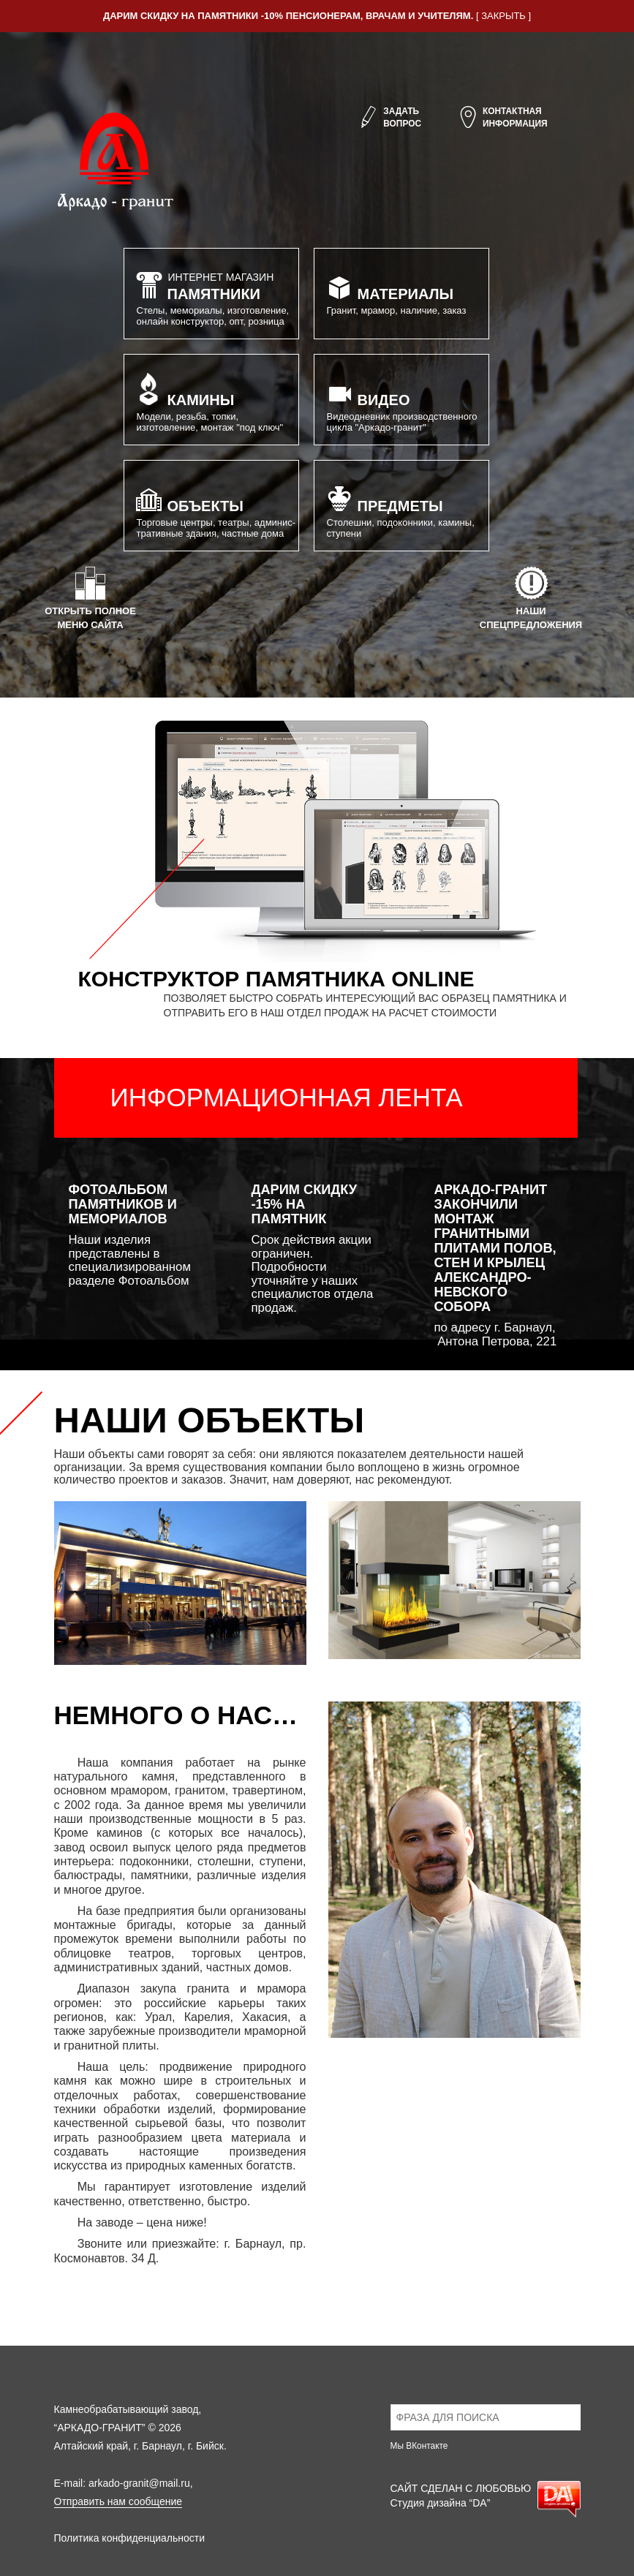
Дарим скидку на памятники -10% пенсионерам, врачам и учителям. (288, 15)
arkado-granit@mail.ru (139, 2483)
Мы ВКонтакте (419, 2446)
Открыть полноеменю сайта (90, 597)
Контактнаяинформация (502, 117)
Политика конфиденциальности (129, 2538)
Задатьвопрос (389, 117)
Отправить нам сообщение (118, 2501)
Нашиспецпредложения (531, 597)
